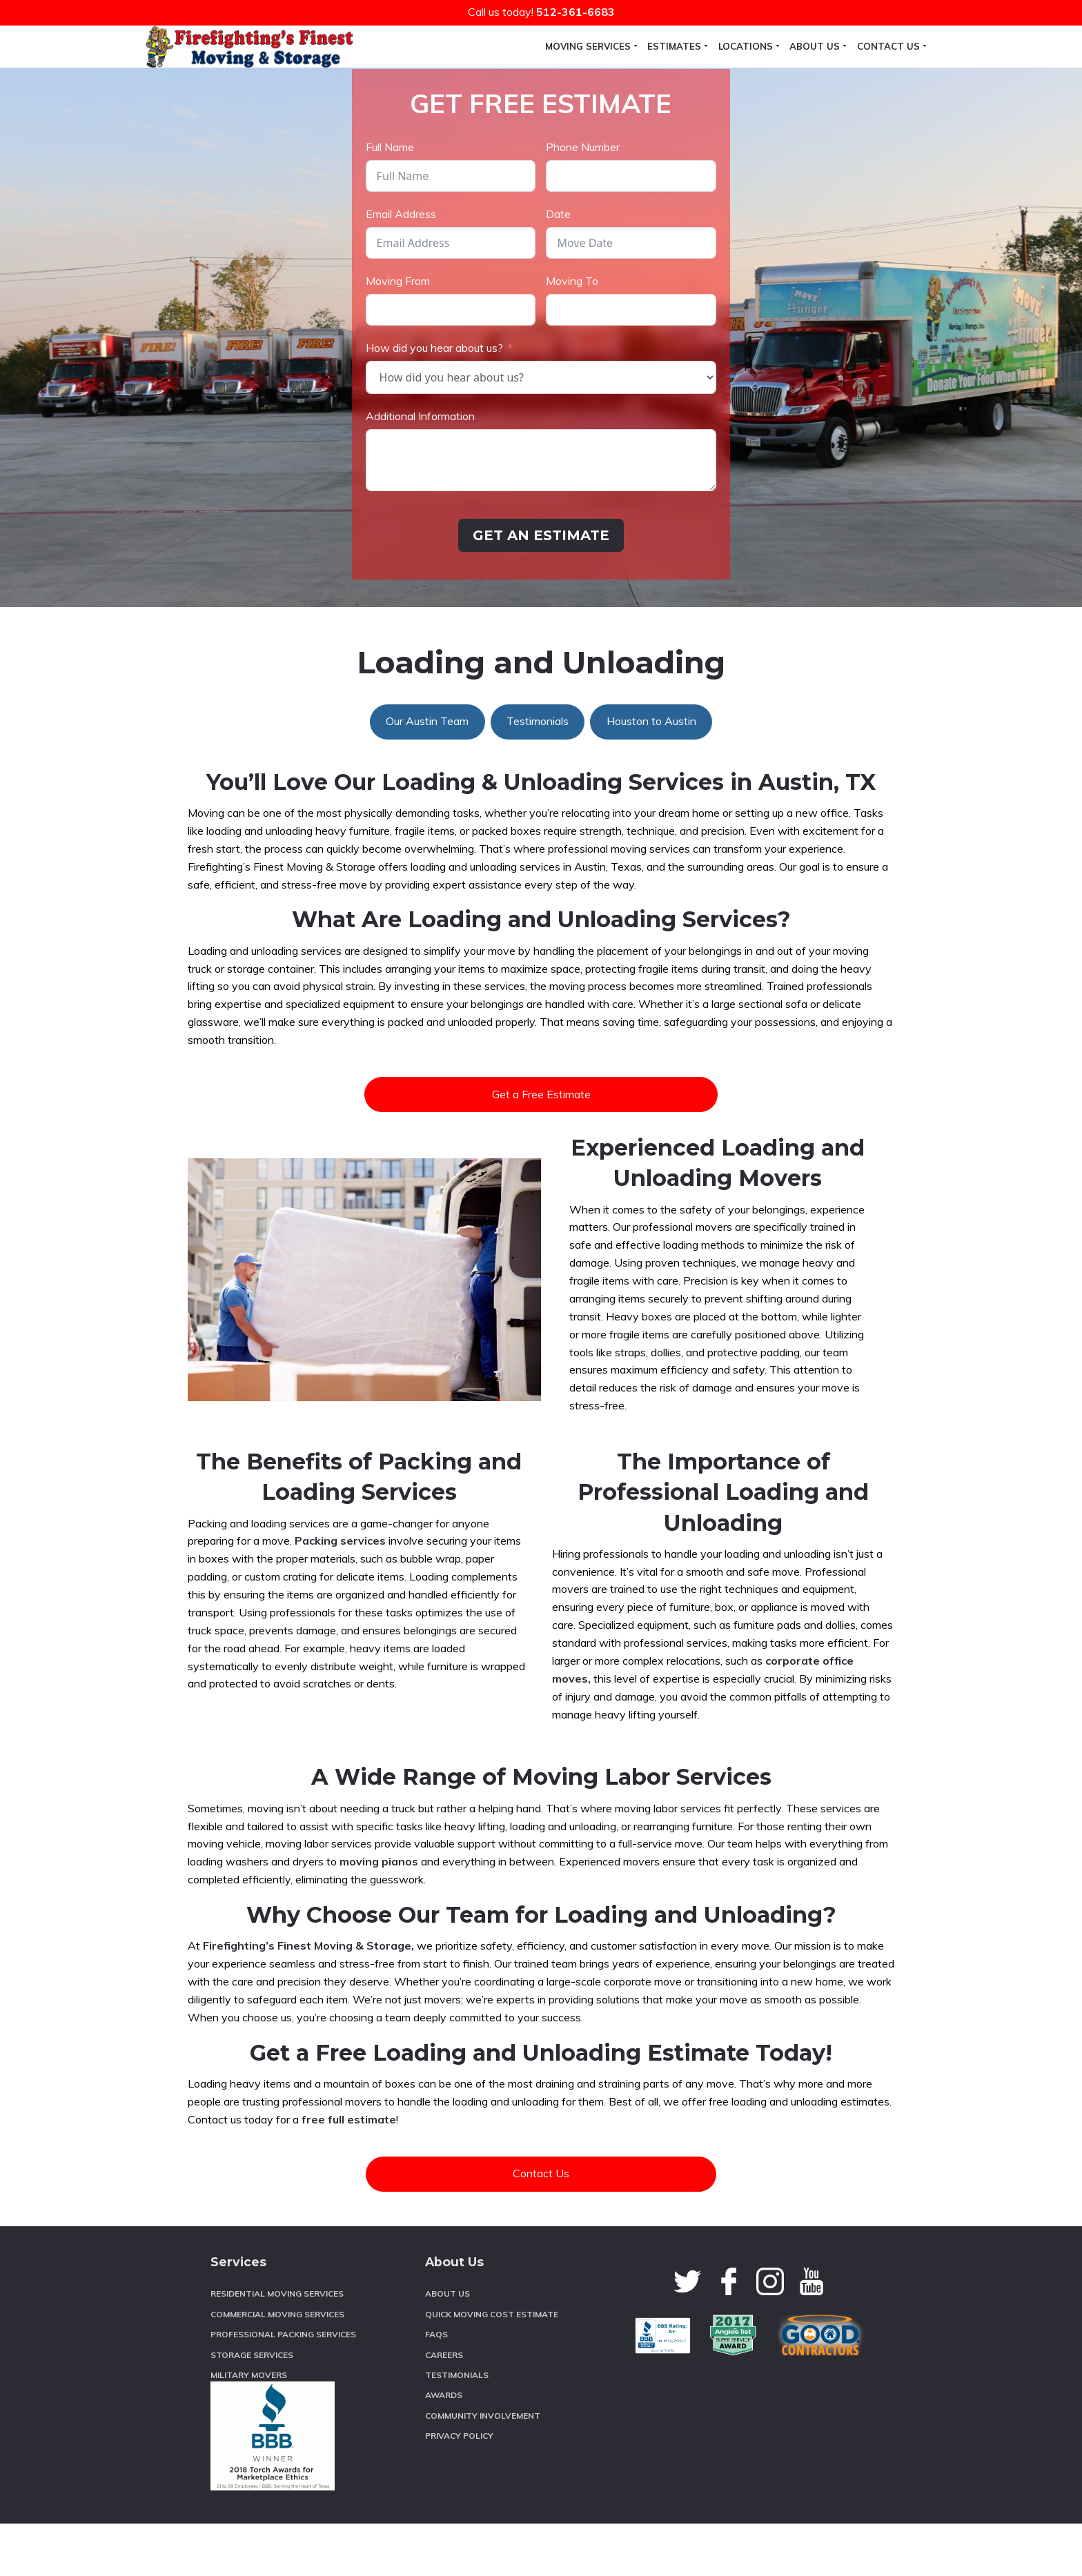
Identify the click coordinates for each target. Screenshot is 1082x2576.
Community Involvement (482, 2468)
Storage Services (251, 2407)
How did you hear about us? (434, 400)
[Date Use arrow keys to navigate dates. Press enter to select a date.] (631, 295)
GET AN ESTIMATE (541, 587)
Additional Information (420, 468)
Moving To (572, 333)
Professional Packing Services (283, 2386)
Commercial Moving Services (277, 2366)
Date (558, 266)
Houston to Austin (651, 773)
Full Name (390, 199)
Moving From (398, 333)
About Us (447, 2346)
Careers (444, 2407)
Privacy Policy (459, 2488)
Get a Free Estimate (541, 1146)
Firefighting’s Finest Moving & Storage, (308, 1998)
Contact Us (541, 2225)
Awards (443, 2447)
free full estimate (349, 2172)
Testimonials (537, 773)
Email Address (401, 266)
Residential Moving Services (277, 2346)
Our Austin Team (427, 773)
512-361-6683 (575, 12)
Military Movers (248, 2427)
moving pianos (379, 1914)
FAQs (436, 2386)
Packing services (340, 1593)
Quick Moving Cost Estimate (491, 2366)
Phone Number (583, 199)
